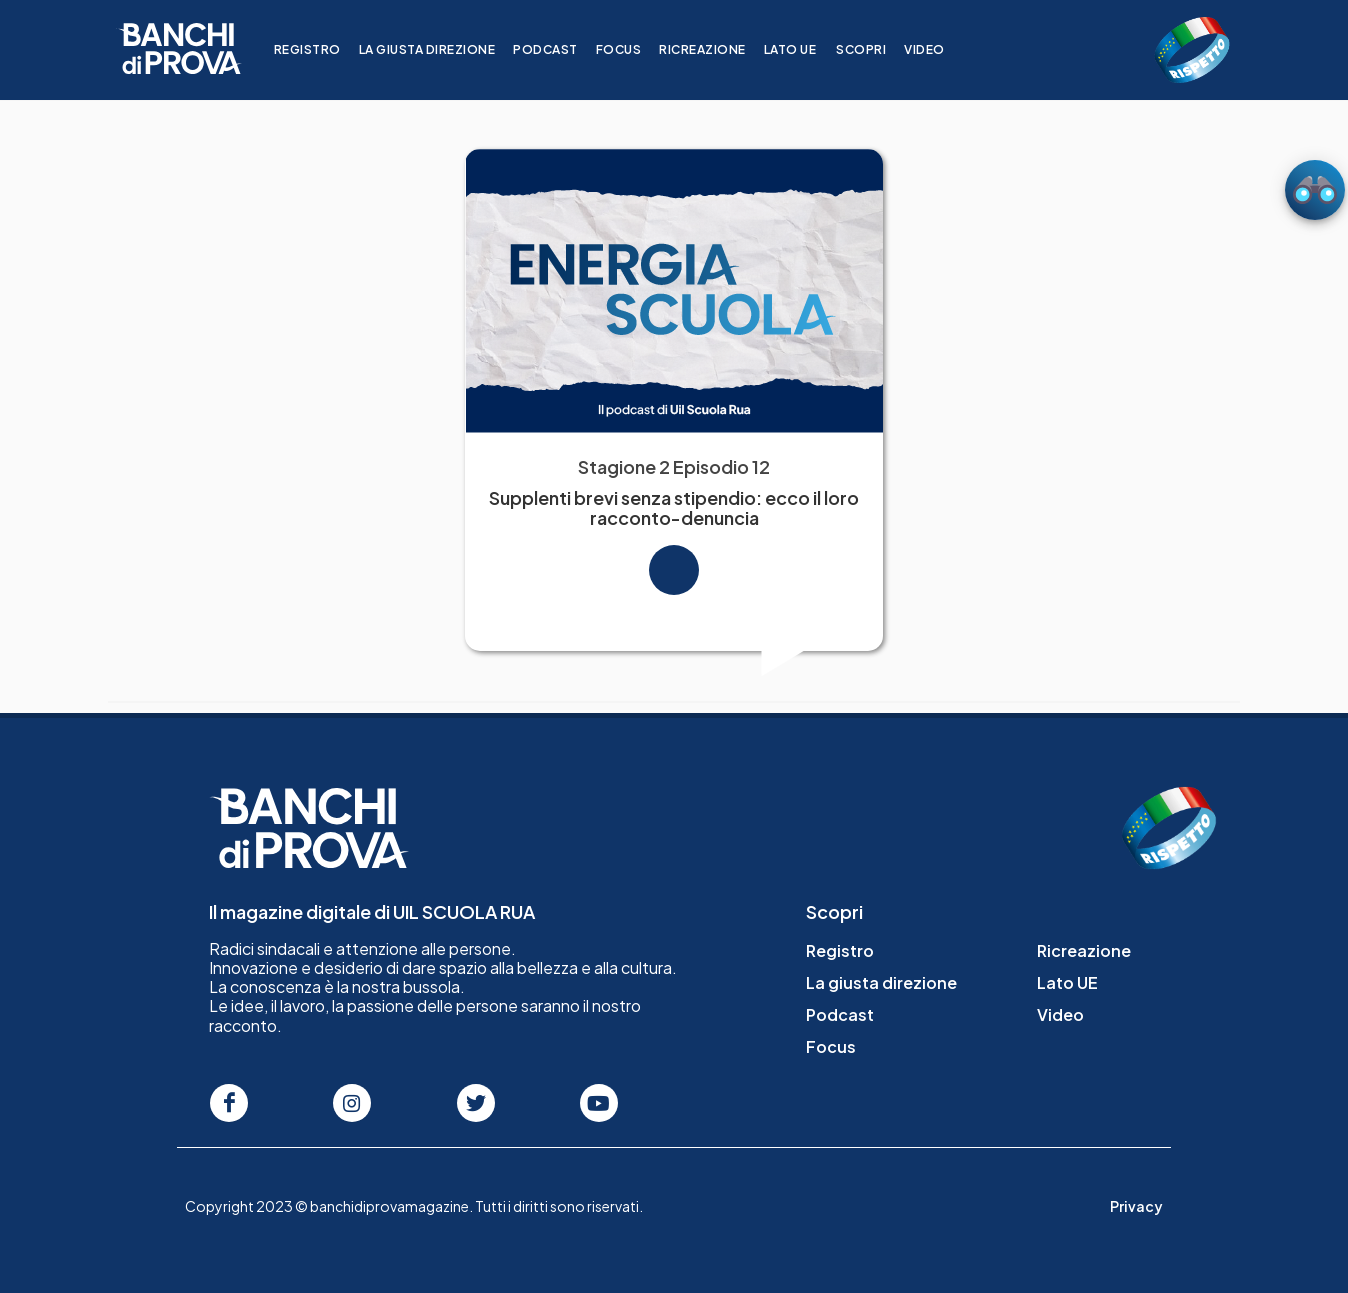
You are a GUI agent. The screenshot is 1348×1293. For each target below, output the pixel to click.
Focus (631, 49)
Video (936, 49)
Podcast (557, 49)
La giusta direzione (439, 49)
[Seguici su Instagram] (352, 1103)
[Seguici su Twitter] (476, 1103)
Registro (319, 49)
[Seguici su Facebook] (229, 1103)
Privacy (1136, 1206)
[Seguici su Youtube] (599, 1103)
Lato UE (802, 49)
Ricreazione (714, 49)
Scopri (873, 49)
